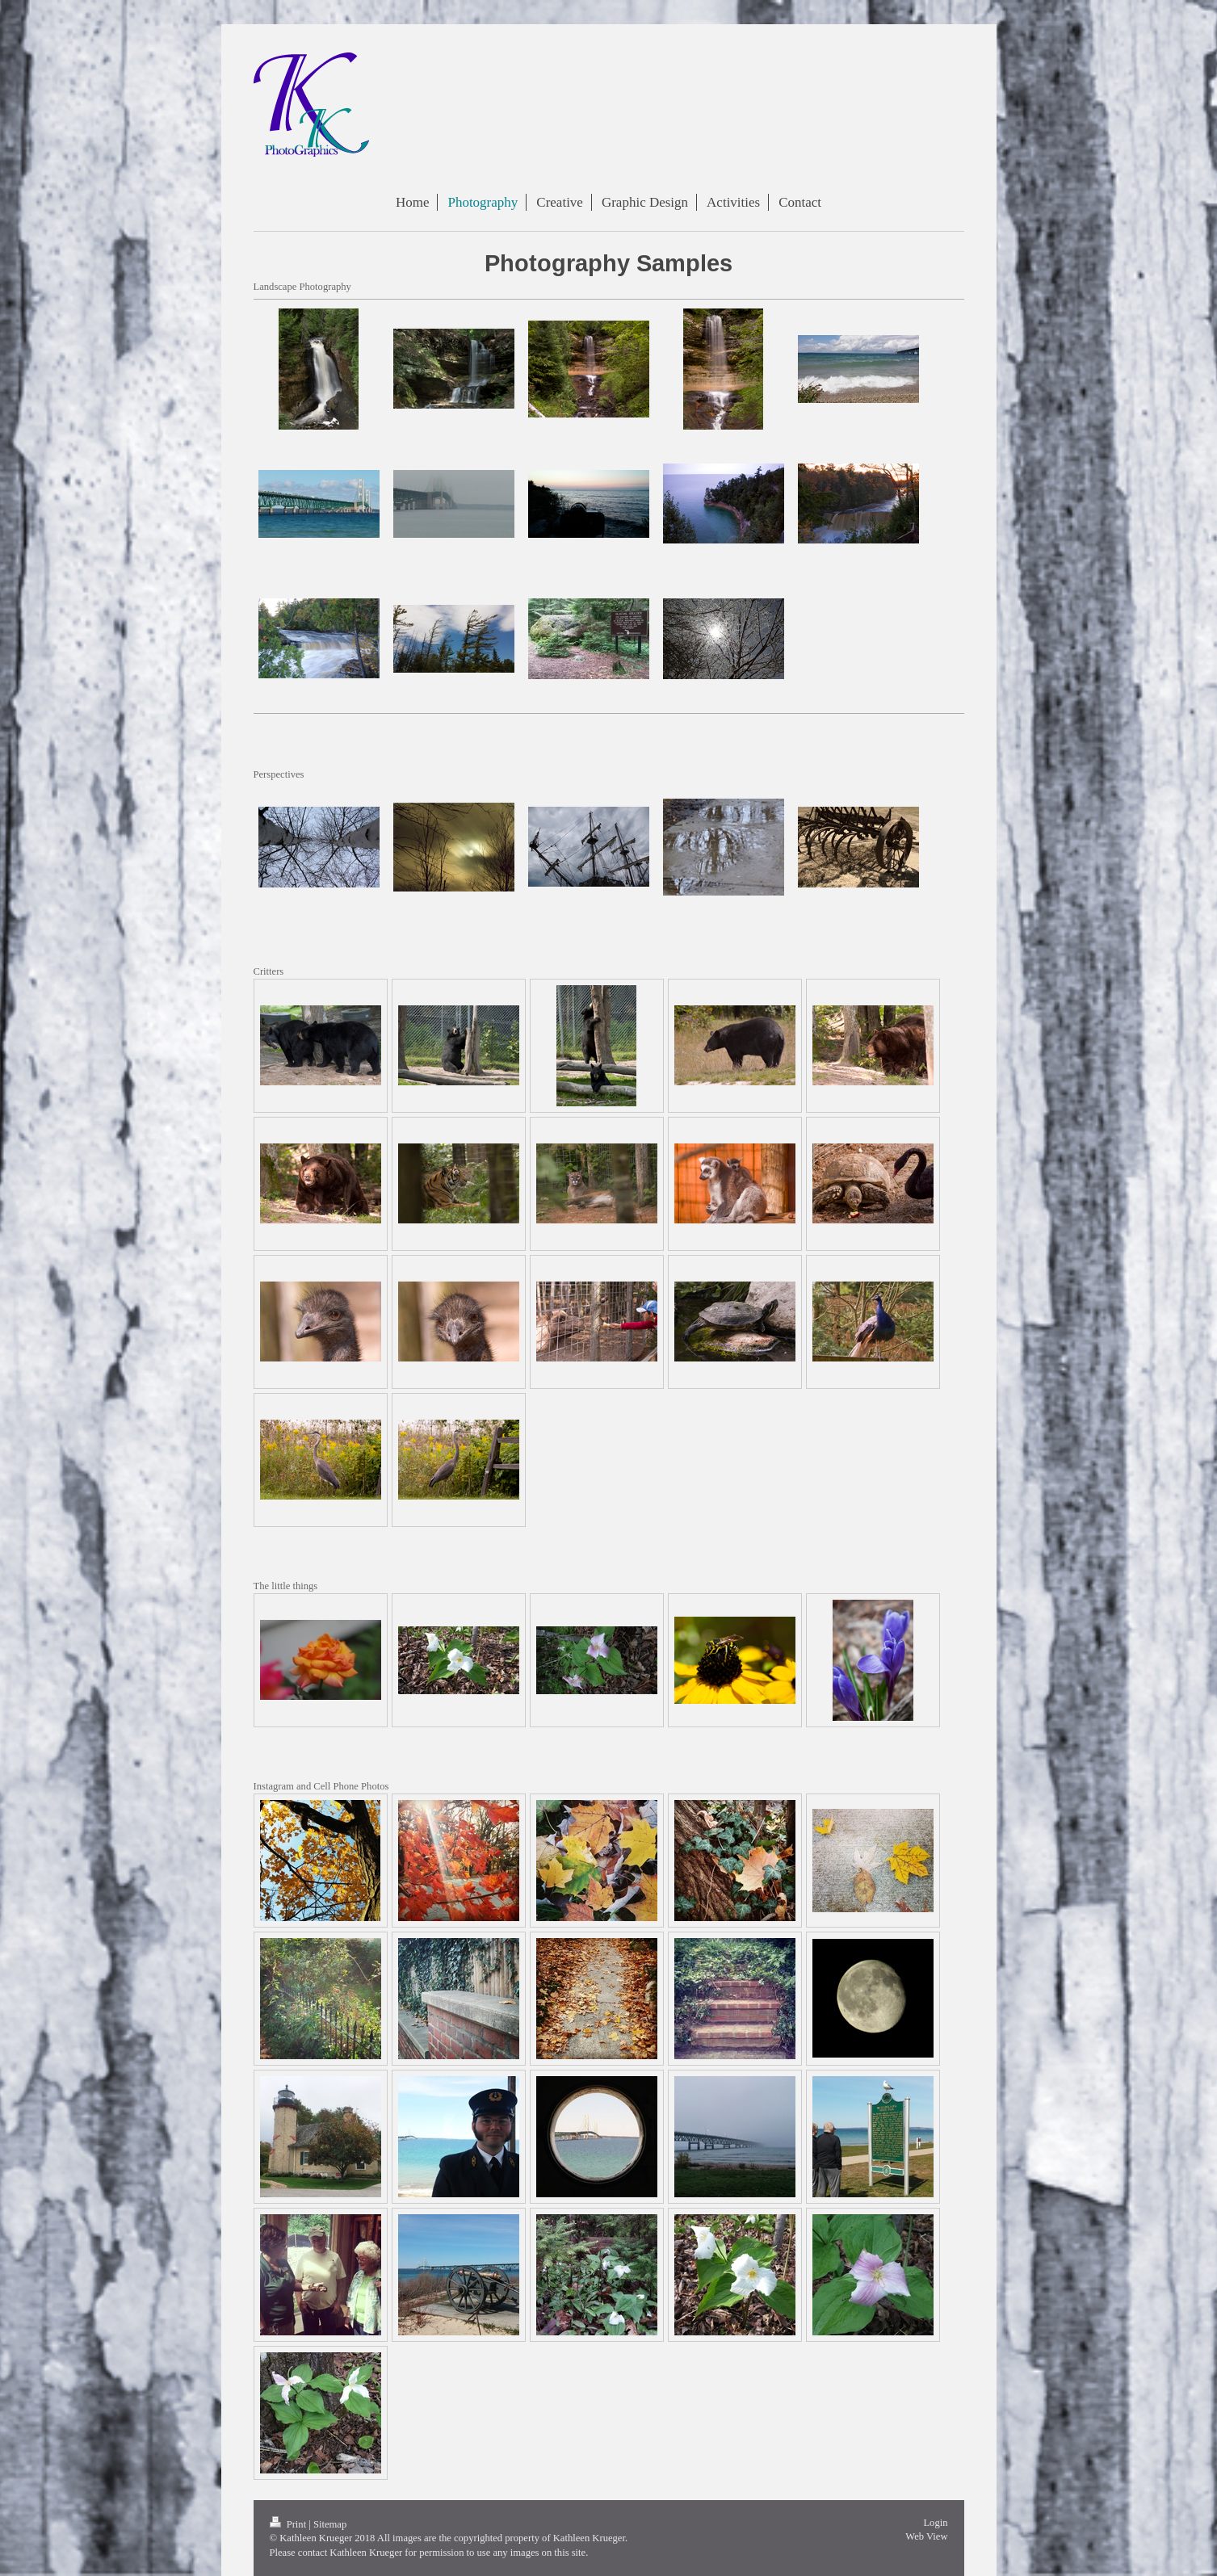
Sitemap (329, 2524)
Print (289, 2524)
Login (935, 2522)
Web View (926, 2536)
